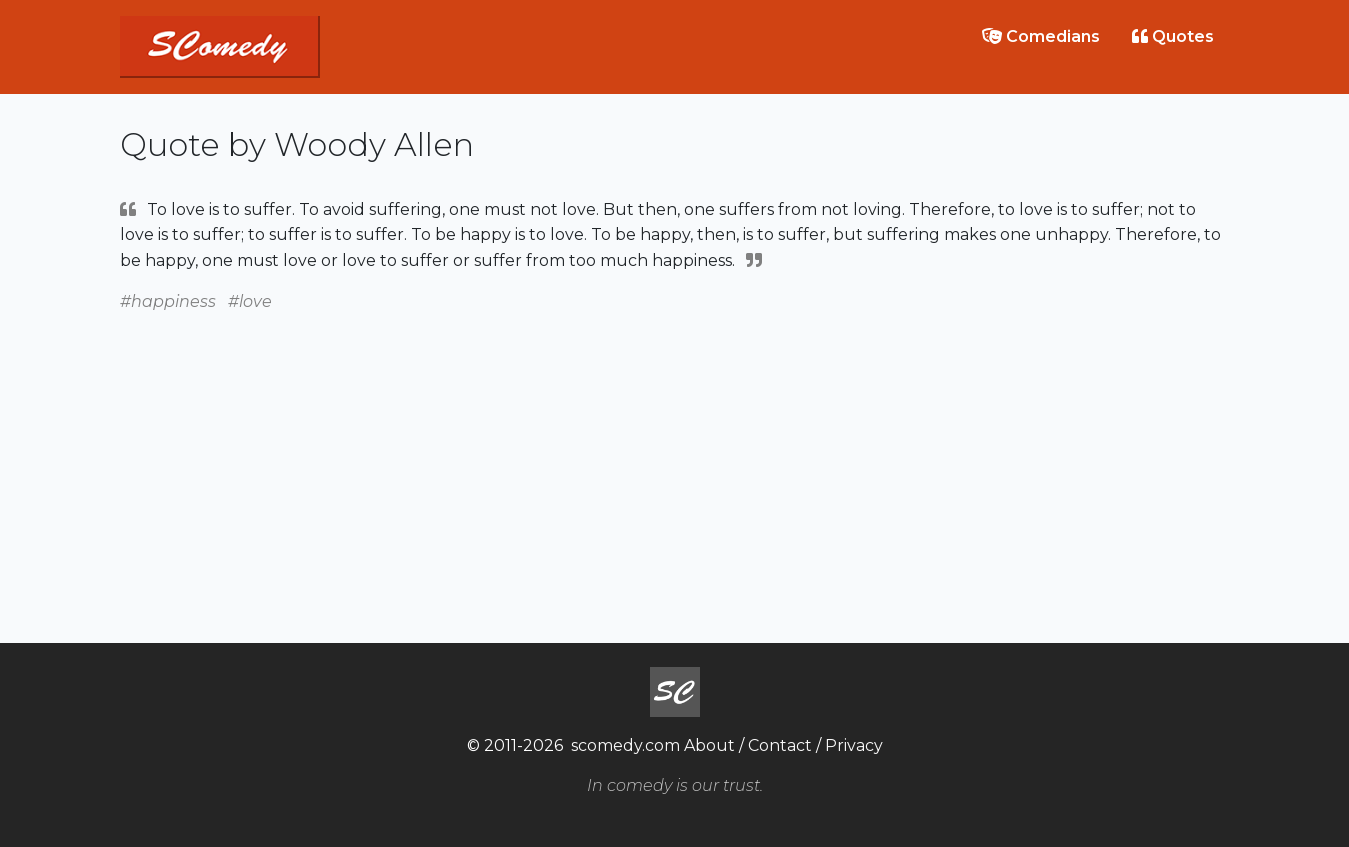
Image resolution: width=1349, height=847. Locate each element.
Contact (780, 745)
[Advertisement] (675, 455)
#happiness (168, 301)
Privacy (854, 745)
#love (250, 301)
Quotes (1173, 36)
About (709, 745)
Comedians (1041, 36)
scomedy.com (625, 745)
